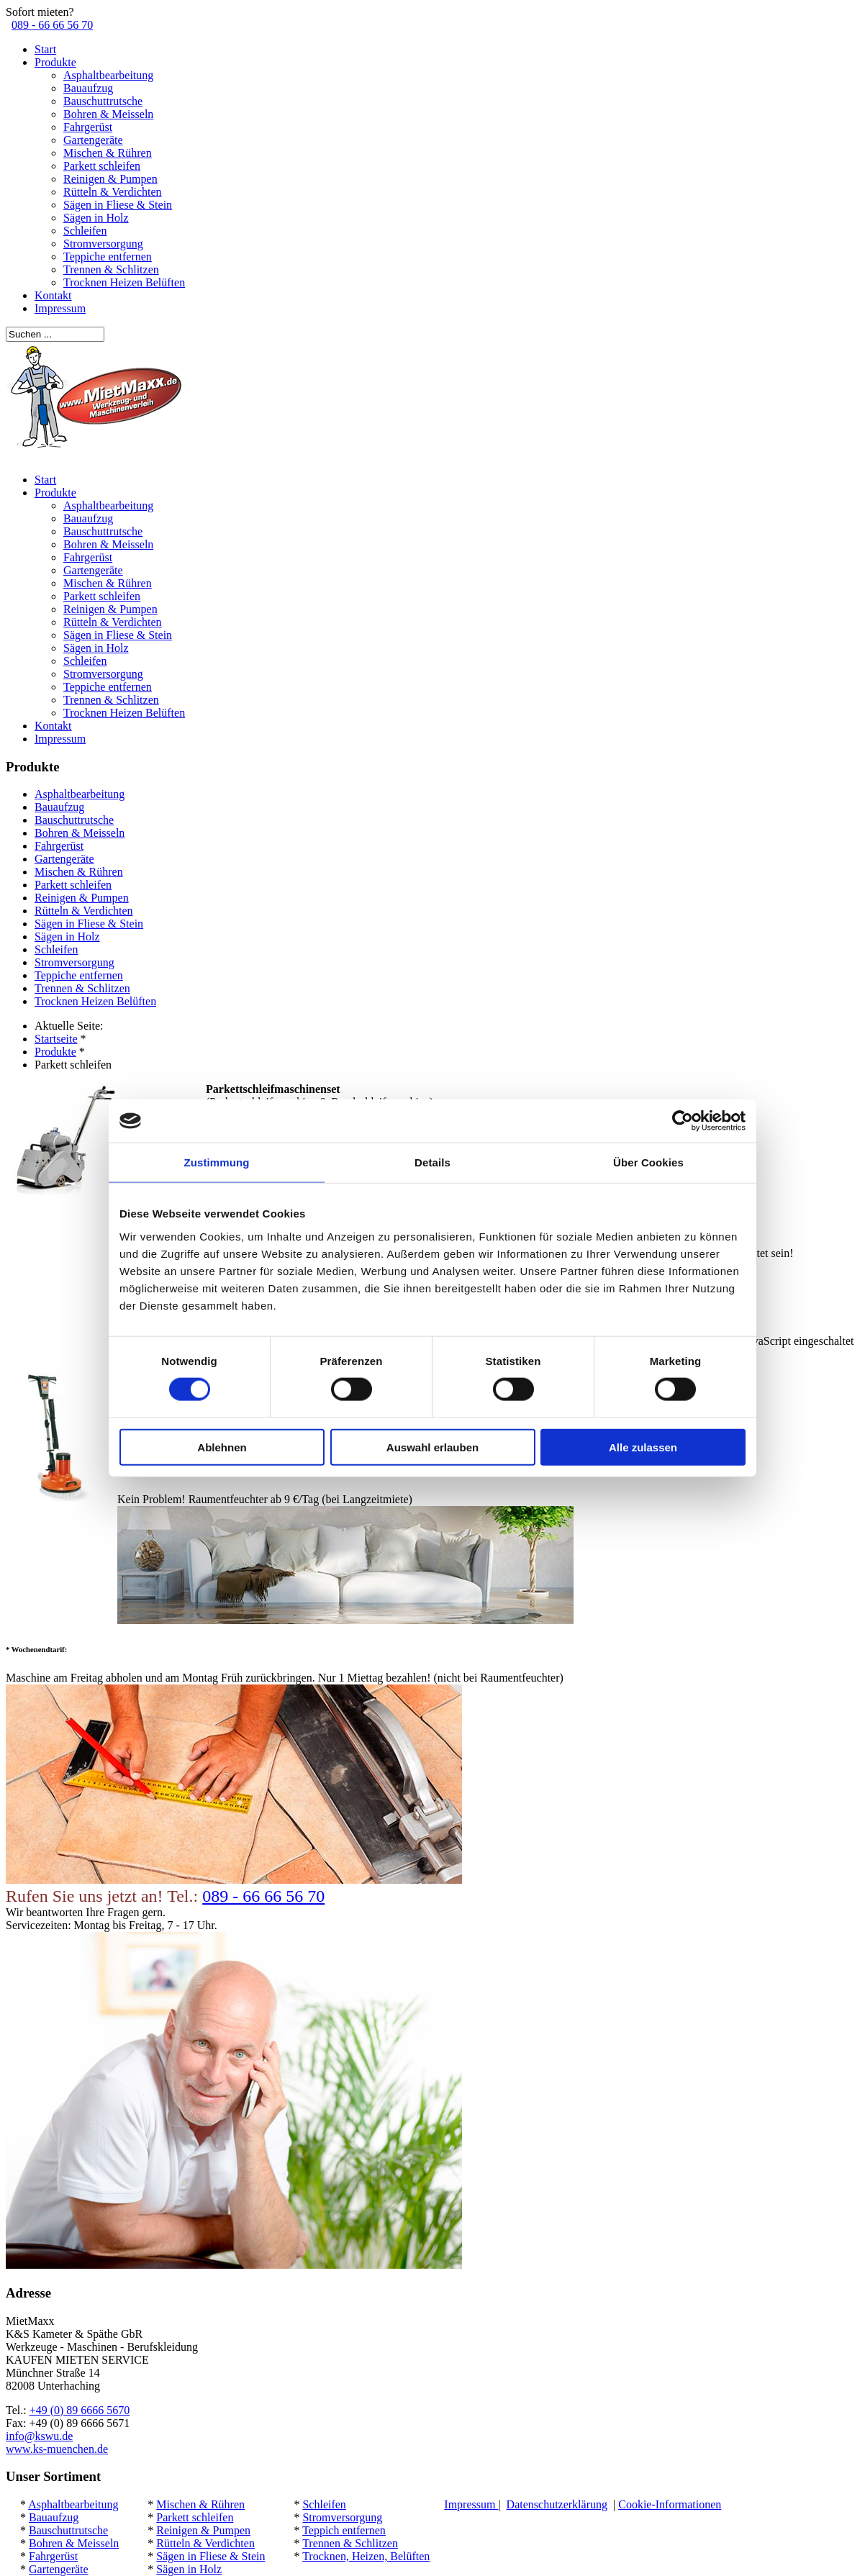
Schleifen (85, 231)
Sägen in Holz (96, 218)
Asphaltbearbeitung (108, 75)
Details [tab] (432, 1162)
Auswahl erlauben (432, 1447)
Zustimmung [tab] (217, 1162)
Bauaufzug (88, 88)
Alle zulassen (643, 1447)
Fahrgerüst (87, 127)
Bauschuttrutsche (102, 101)
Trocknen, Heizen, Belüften (366, 2556)
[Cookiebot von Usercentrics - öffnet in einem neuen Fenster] (683, 1121)
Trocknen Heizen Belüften (124, 282)
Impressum (60, 308)
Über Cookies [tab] (648, 1162)
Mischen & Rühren (107, 153)
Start (45, 49)
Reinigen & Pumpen (110, 179)
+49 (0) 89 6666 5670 (80, 2410)
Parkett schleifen (101, 166)
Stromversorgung (103, 243)
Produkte (55, 62)
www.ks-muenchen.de (57, 2449)
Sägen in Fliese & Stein (117, 205)
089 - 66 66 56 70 (52, 25)
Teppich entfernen (344, 2530)
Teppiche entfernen (107, 256)
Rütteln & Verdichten (112, 192)
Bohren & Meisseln (108, 114)
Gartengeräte (93, 140)
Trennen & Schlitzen (111, 269)
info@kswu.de (39, 2436)
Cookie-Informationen (669, 2504)
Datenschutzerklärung (557, 2504)
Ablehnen (221, 1447)
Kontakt (53, 295)
